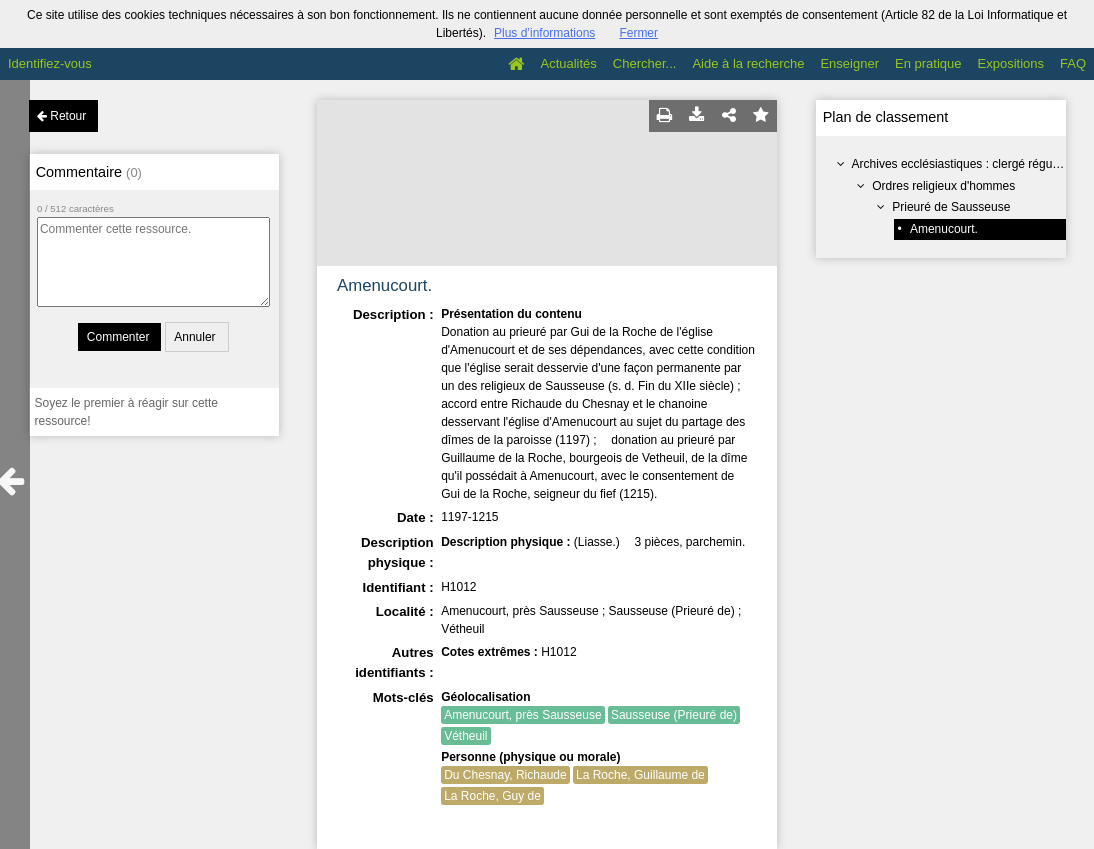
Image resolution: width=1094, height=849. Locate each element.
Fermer (638, 33)
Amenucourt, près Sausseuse (522, 715)
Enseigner (849, 63)
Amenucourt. (944, 229)
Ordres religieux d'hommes (943, 186)
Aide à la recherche (748, 63)
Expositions (1011, 63)
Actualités (568, 63)
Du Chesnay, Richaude (505, 775)
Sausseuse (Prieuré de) (674, 715)
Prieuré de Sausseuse (951, 207)
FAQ (1073, 63)
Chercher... (645, 63)
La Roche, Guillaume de (640, 775)
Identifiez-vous (50, 63)
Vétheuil (465, 736)
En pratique (928, 63)
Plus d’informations (544, 33)
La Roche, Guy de (492, 796)
